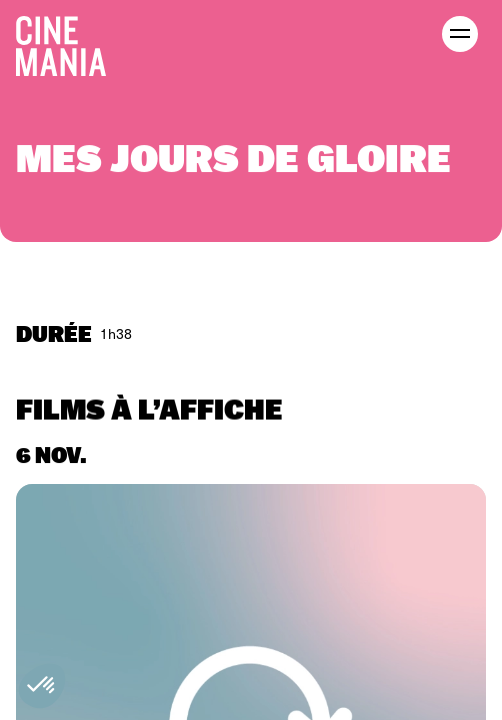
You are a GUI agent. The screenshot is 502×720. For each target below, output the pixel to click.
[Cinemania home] (69, 42)
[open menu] (460, 34)
